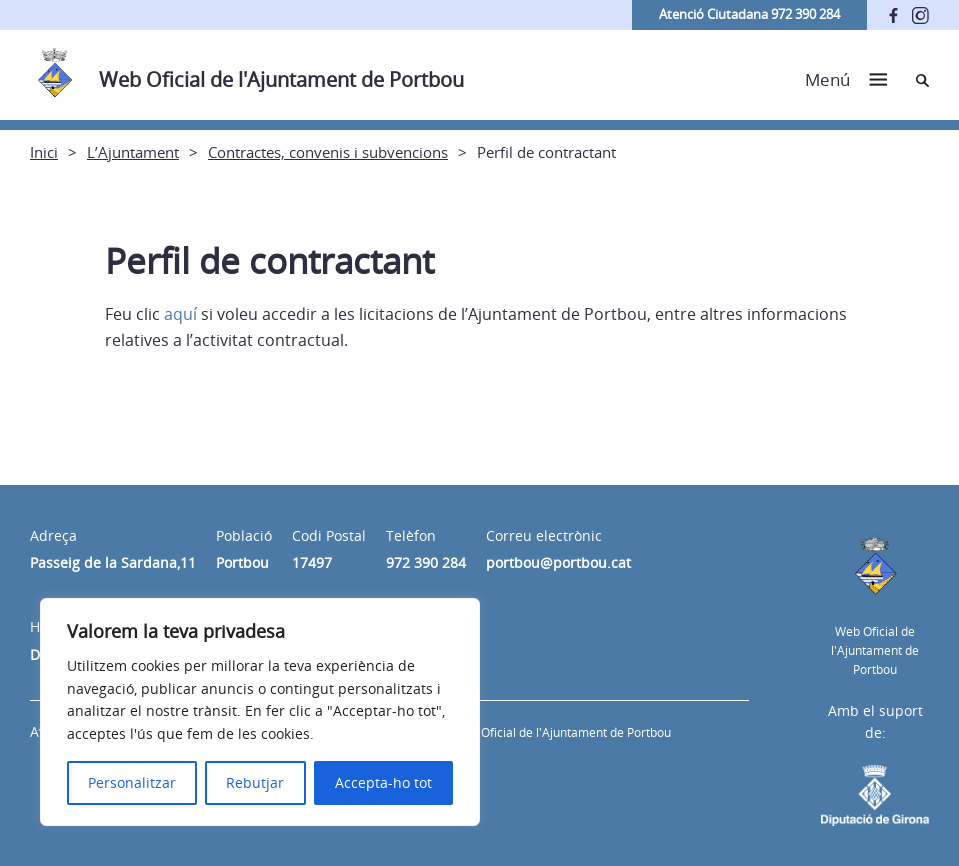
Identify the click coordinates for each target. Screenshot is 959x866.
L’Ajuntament (133, 152)
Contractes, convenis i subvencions (328, 152)
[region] (260, 712)
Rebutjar (255, 782)
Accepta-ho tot (383, 782)
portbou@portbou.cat (558, 562)
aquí (180, 314)
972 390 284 (426, 562)
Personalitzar (132, 782)
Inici (44, 152)
